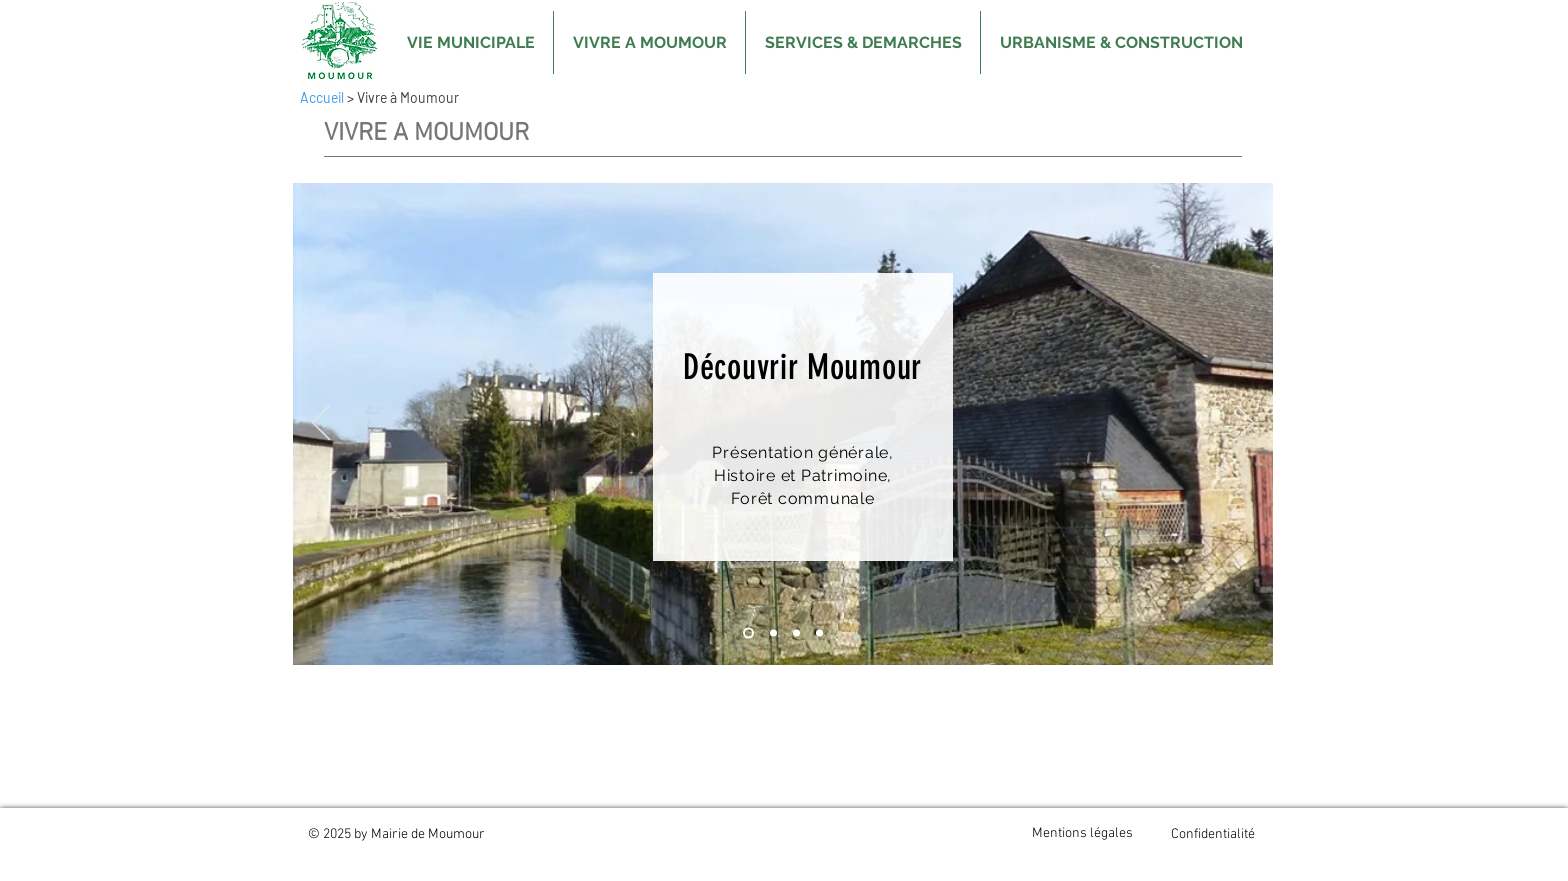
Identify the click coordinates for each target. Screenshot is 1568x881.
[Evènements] (819, 633)
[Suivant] (1245, 424)
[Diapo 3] (796, 633)
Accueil (322, 97)
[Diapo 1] (748, 633)
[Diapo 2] (773, 633)
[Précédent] (321, 424)
